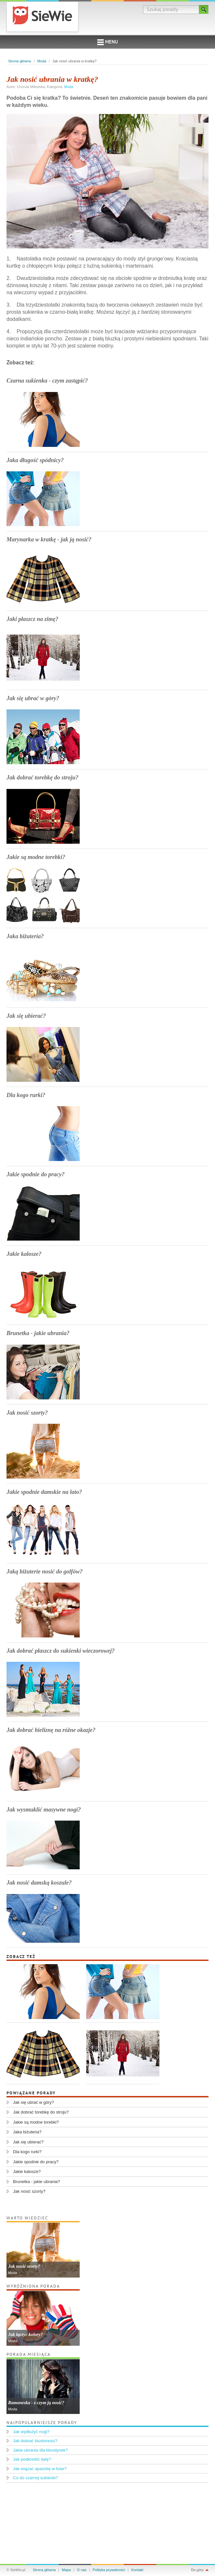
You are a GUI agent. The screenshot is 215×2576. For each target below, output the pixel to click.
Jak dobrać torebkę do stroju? (42, 777)
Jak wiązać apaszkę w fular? (40, 2468)
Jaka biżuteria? (25, 936)
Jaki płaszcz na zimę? (33, 619)
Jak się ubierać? (26, 1016)
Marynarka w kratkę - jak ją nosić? (49, 539)
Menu (107, 42)
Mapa (66, 2570)
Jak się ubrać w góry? (33, 698)
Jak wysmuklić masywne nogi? (44, 1809)
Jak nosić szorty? (27, 1412)
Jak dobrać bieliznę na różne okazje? (51, 1730)
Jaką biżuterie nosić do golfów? (45, 1571)
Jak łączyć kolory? (25, 2334)
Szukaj (203, 9)
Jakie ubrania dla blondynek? (40, 2450)
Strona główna (19, 61)
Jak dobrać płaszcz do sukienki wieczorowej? (61, 1651)
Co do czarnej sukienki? (35, 2477)
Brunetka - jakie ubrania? (38, 1333)
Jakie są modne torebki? (36, 857)
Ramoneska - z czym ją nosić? (36, 2402)
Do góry (197, 2570)
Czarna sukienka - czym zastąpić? (47, 380)
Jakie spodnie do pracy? (35, 1174)
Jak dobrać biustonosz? (35, 2440)
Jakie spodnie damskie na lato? (44, 1492)
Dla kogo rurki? (26, 1095)
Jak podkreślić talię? (32, 2459)
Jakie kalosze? (24, 1254)
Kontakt (137, 2570)
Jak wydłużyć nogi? (31, 2431)
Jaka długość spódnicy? (35, 460)
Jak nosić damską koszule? (39, 1882)
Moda (42, 61)
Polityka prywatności (109, 2570)
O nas (82, 2570)
